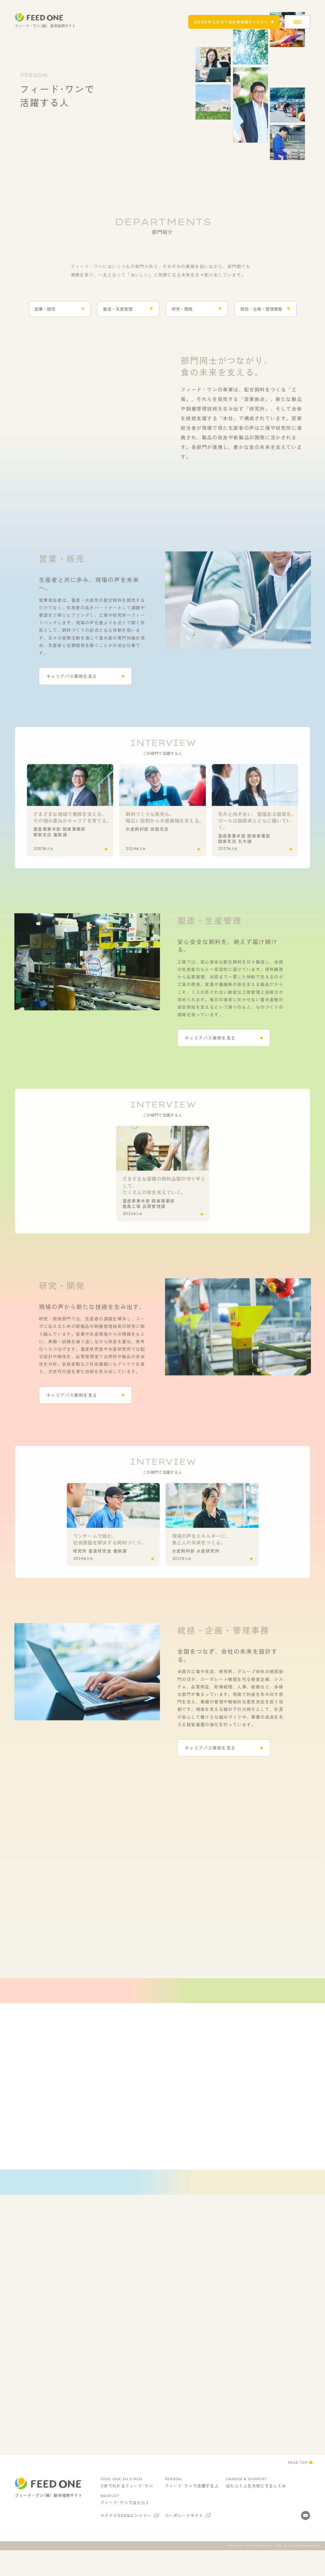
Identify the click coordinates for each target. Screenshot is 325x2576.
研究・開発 (182, 313)
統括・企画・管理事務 (261, 313)
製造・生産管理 (117, 313)
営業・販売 (44, 313)
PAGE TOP (297, 2497)
